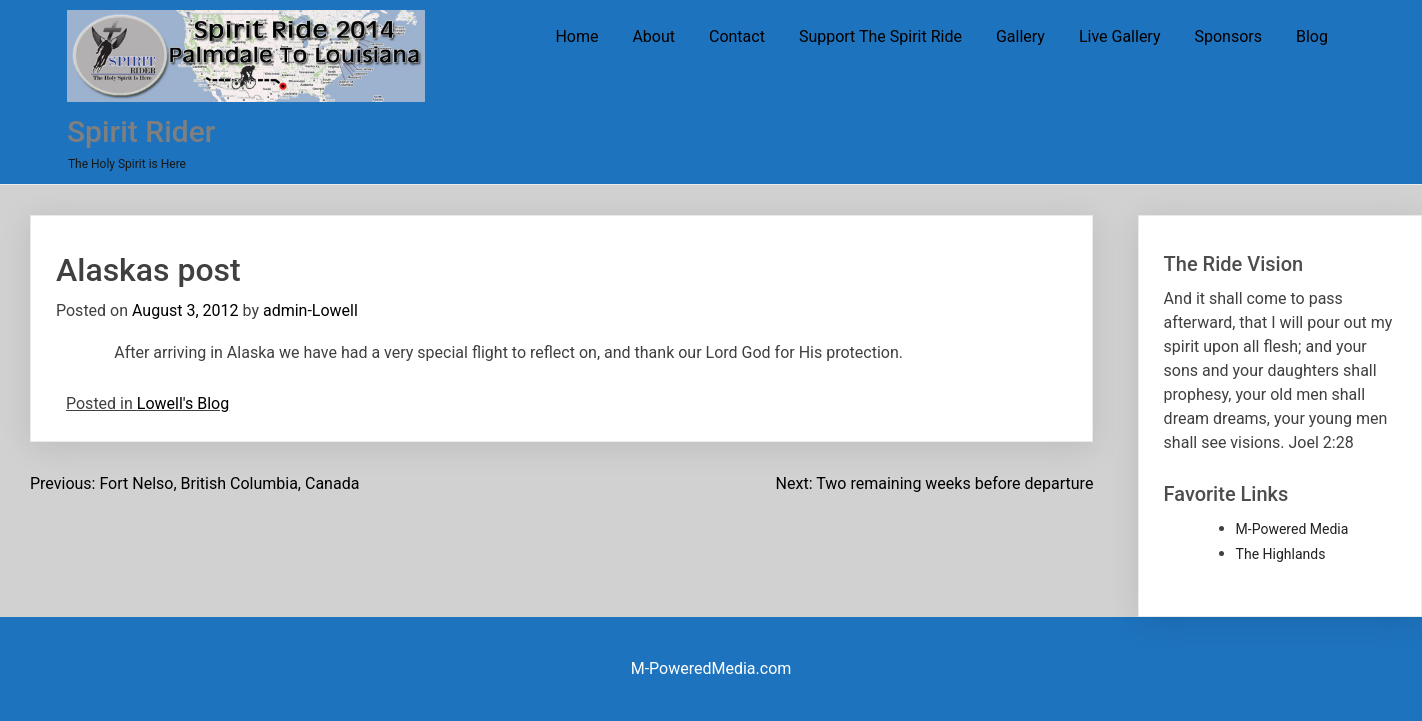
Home (576, 36)
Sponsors (1228, 36)
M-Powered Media (1292, 529)
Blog (1312, 36)
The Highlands (1281, 554)
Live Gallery (1120, 36)
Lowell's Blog (183, 403)
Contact (737, 36)
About (653, 36)
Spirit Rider (141, 131)
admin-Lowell (310, 310)
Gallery (1020, 36)
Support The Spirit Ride (880, 36)
